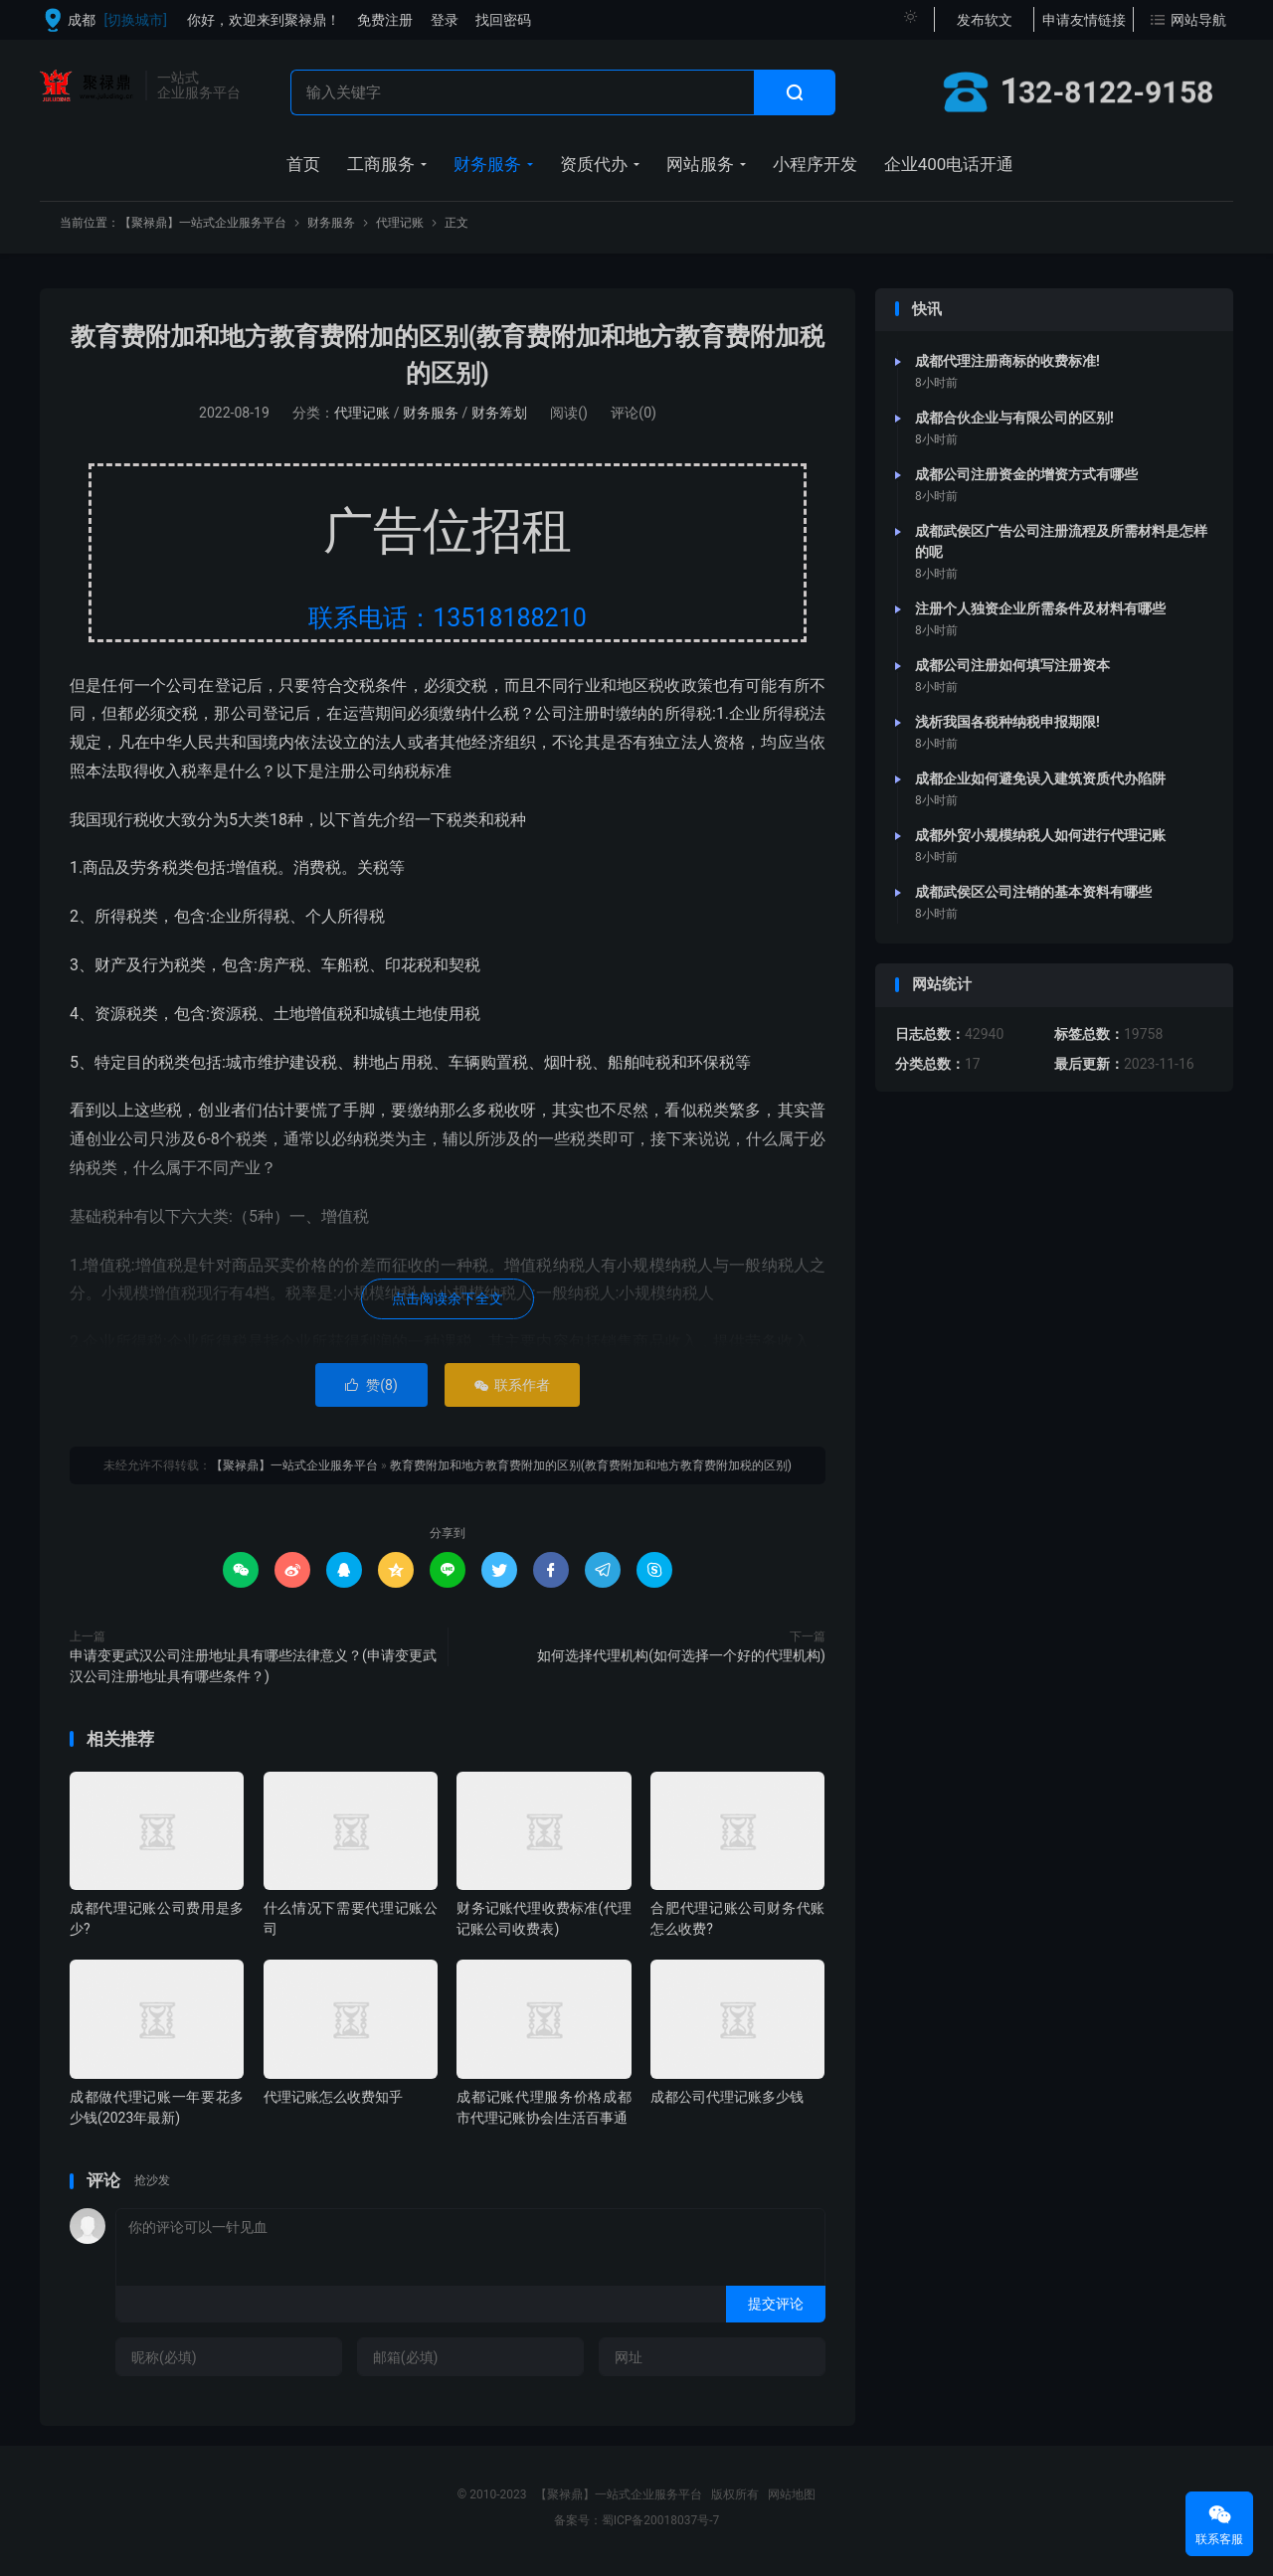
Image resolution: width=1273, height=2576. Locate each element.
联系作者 (511, 1385)
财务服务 (487, 164)
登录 (444, 20)
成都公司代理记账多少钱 (727, 2097)
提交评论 (776, 2304)
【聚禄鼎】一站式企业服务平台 (87, 85)
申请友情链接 (1084, 20)
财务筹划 (499, 413)
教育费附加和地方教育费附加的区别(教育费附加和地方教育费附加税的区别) (591, 1465)
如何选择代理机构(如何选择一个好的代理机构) (681, 1655)
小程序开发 (815, 164)
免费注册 (385, 20)
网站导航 (1198, 20)
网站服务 (700, 164)
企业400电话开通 (949, 164)
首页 (303, 164)
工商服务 (381, 164)
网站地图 (792, 2494)
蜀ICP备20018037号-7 (661, 2520)
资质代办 (594, 164)
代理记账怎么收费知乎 (333, 2097)
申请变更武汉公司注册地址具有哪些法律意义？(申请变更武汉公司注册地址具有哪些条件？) (253, 1665)
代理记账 (400, 223)
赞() (371, 1385)
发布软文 (984, 20)
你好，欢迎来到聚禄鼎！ (263, 20)
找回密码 (503, 20)
